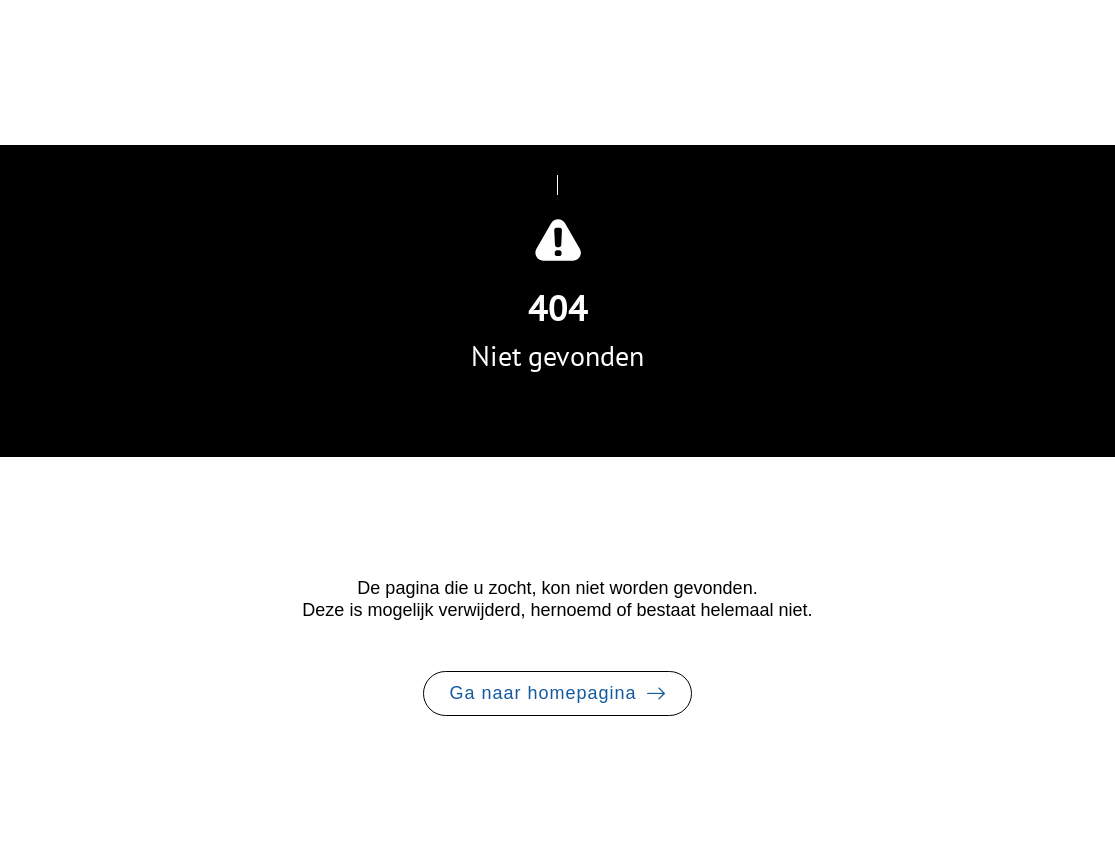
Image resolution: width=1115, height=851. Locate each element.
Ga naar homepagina (542, 693)
